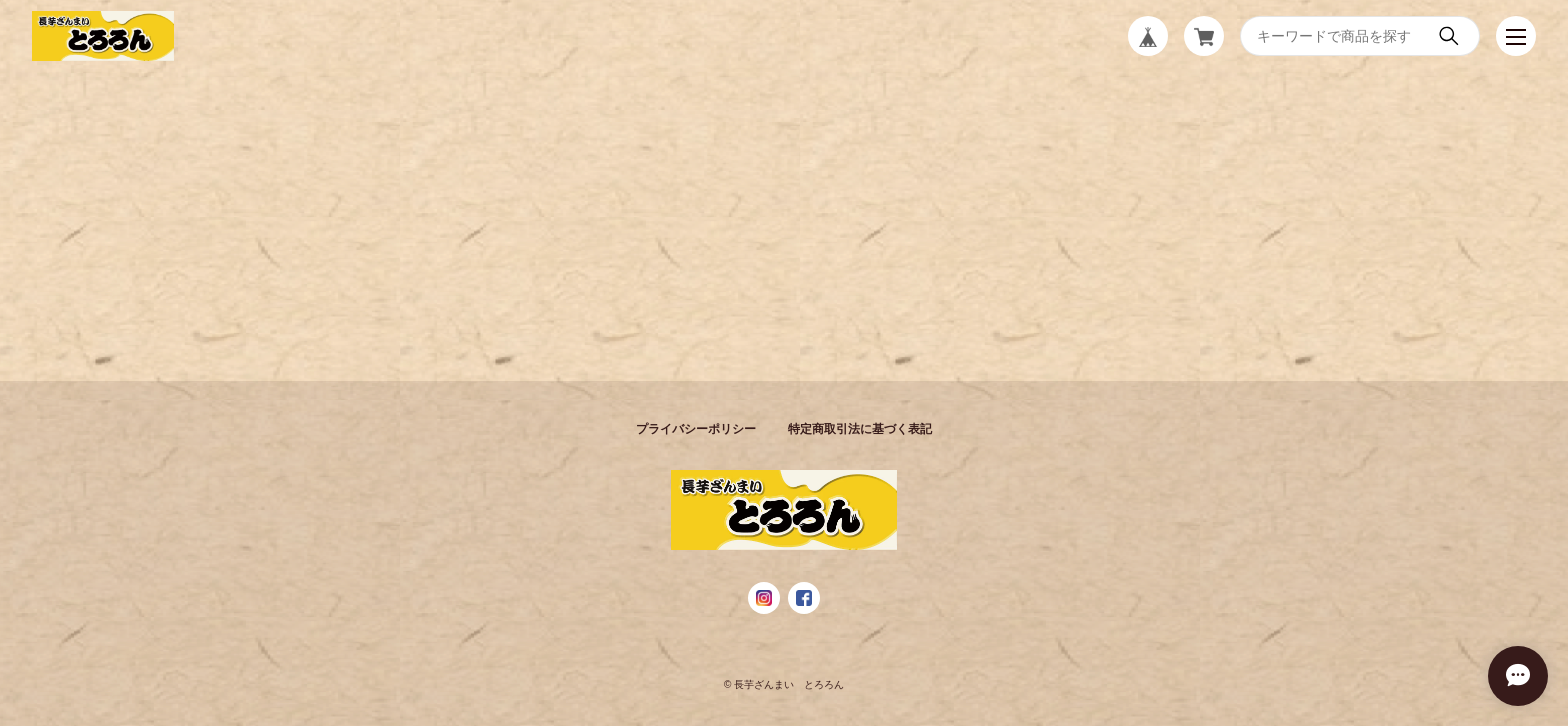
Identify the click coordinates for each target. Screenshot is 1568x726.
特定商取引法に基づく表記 (860, 429)
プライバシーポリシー (696, 429)
